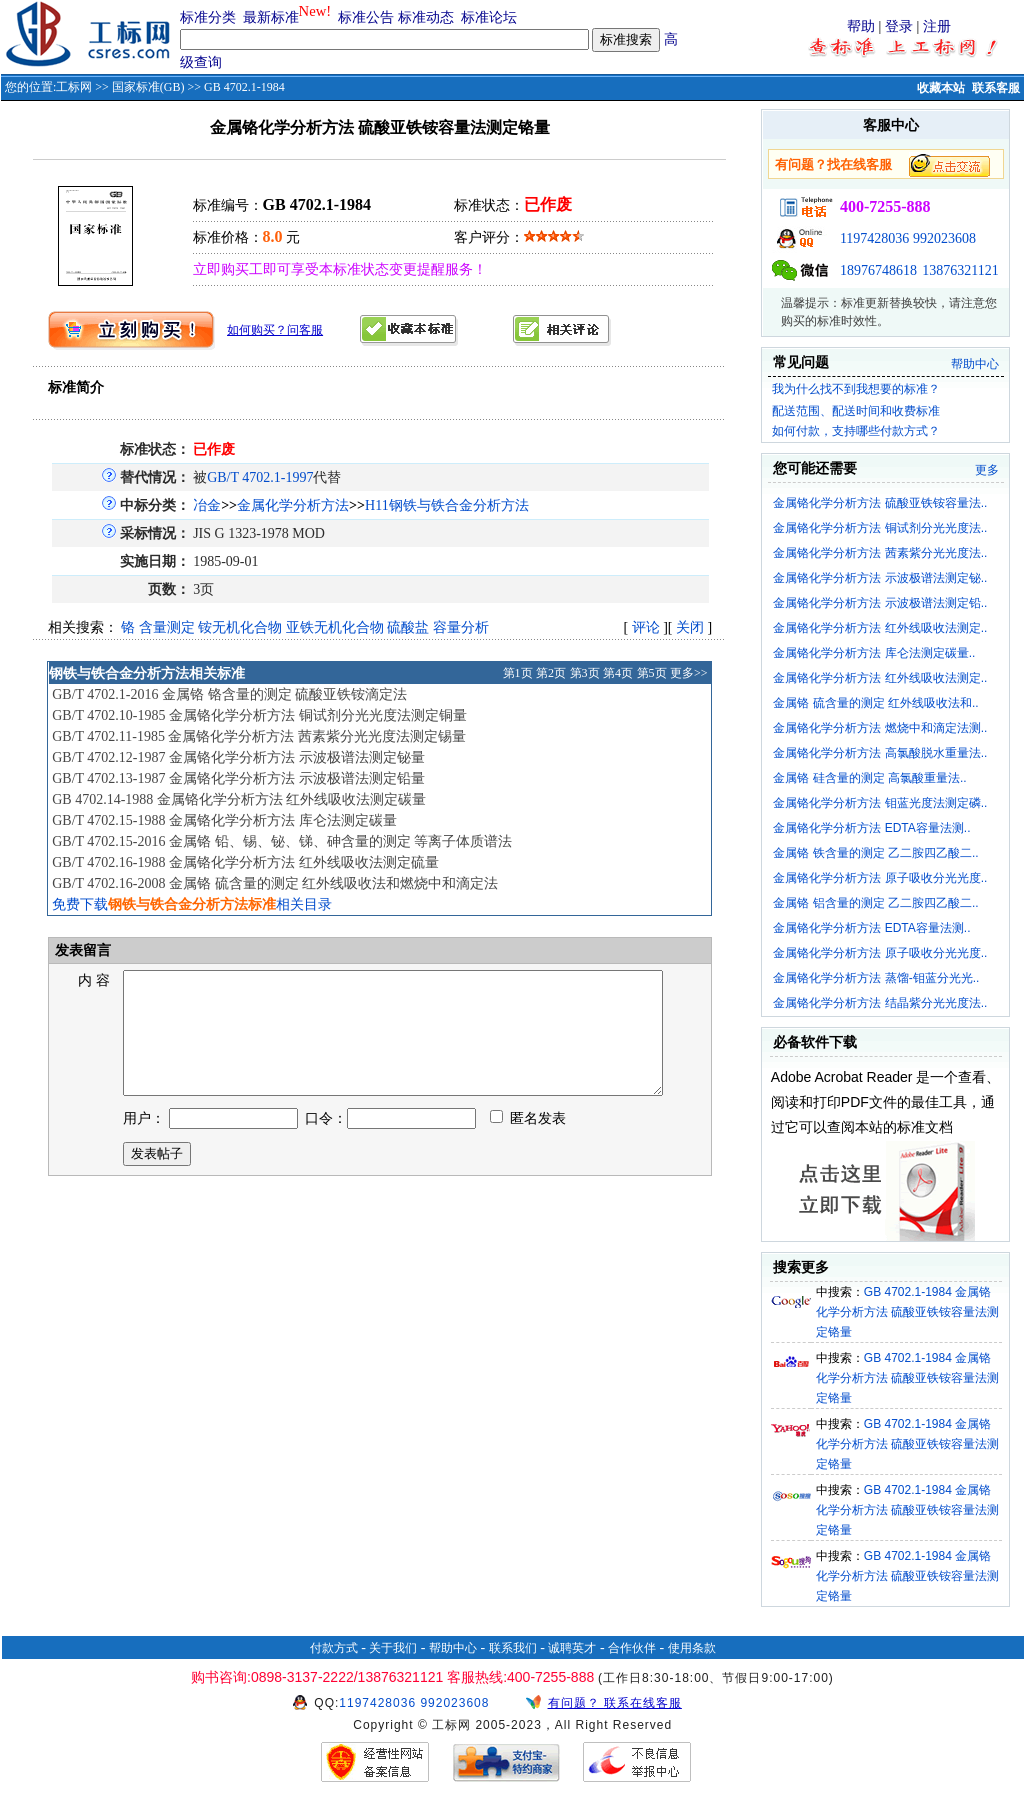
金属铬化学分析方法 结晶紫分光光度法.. (880, 1003)
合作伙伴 (632, 1648)
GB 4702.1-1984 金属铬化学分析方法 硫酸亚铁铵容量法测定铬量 (907, 1312)
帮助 (861, 26)
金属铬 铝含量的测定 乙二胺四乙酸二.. (875, 903)
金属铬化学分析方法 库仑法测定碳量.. (874, 653)
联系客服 (996, 88)
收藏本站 (941, 88)
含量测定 (167, 627)
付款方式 (334, 1648)
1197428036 (874, 238)
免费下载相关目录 (192, 904)
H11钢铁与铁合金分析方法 (447, 505)
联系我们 (513, 1648)
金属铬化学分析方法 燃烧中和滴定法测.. (880, 728)
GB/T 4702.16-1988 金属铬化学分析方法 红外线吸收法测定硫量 (245, 862)
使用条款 (692, 1648)
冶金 (207, 505)
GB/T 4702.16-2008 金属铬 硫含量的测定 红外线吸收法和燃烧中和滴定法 (275, 883)
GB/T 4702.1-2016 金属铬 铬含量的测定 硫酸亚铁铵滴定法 (229, 694)
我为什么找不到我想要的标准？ (856, 389)
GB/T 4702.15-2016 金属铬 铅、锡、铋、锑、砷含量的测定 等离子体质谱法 (282, 841)
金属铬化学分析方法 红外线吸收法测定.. (880, 628)
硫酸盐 (408, 627)
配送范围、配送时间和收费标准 (856, 411)
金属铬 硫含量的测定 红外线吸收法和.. (875, 703)
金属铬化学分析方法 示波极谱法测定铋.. (880, 578)
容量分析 (461, 627)
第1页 (518, 673)
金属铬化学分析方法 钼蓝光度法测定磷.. (880, 803)
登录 (899, 26)
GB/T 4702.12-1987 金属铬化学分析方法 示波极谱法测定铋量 (238, 757)
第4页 (618, 673)
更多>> (689, 673)
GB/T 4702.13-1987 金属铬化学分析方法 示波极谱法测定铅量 (238, 778)
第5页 (652, 673)
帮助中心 (975, 364)
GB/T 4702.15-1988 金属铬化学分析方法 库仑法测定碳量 (224, 820)
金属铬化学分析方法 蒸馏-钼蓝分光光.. (876, 978)
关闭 (690, 627)
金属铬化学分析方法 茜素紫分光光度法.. (880, 553)
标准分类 (208, 17)
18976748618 (878, 270)
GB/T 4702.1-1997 (260, 477)
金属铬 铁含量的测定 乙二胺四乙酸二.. (875, 853)
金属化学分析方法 (293, 505)
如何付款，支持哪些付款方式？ (856, 431)
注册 (937, 26)
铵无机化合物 (240, 627)
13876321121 (960, 270)
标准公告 (366, 17)
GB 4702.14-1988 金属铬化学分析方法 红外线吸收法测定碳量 (239, 799)
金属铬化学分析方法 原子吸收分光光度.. (880, 878)
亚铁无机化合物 (335, 627)
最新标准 (271, 17)
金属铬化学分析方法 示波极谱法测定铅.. (880, 603)
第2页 (551, 673)
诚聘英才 (572, 1648)
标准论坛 (489, 17)
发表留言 (81, 950)
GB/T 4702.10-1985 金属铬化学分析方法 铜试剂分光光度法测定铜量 (259, 715)
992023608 (944, 238)
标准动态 (426, 17)
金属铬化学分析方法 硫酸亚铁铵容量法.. (880, 503)
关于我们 (393, 1648)
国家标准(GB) (148, 87)
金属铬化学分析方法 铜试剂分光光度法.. (880, 528)
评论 (646, 627)
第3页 (585, 673)
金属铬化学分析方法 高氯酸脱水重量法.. (880, 753)
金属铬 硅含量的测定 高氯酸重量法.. (869, 778)
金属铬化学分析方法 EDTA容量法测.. (871, 828)
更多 (987, 470)
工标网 (74, 87)
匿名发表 (528, 1142)
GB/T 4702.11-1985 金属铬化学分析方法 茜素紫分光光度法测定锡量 (259, 736)
